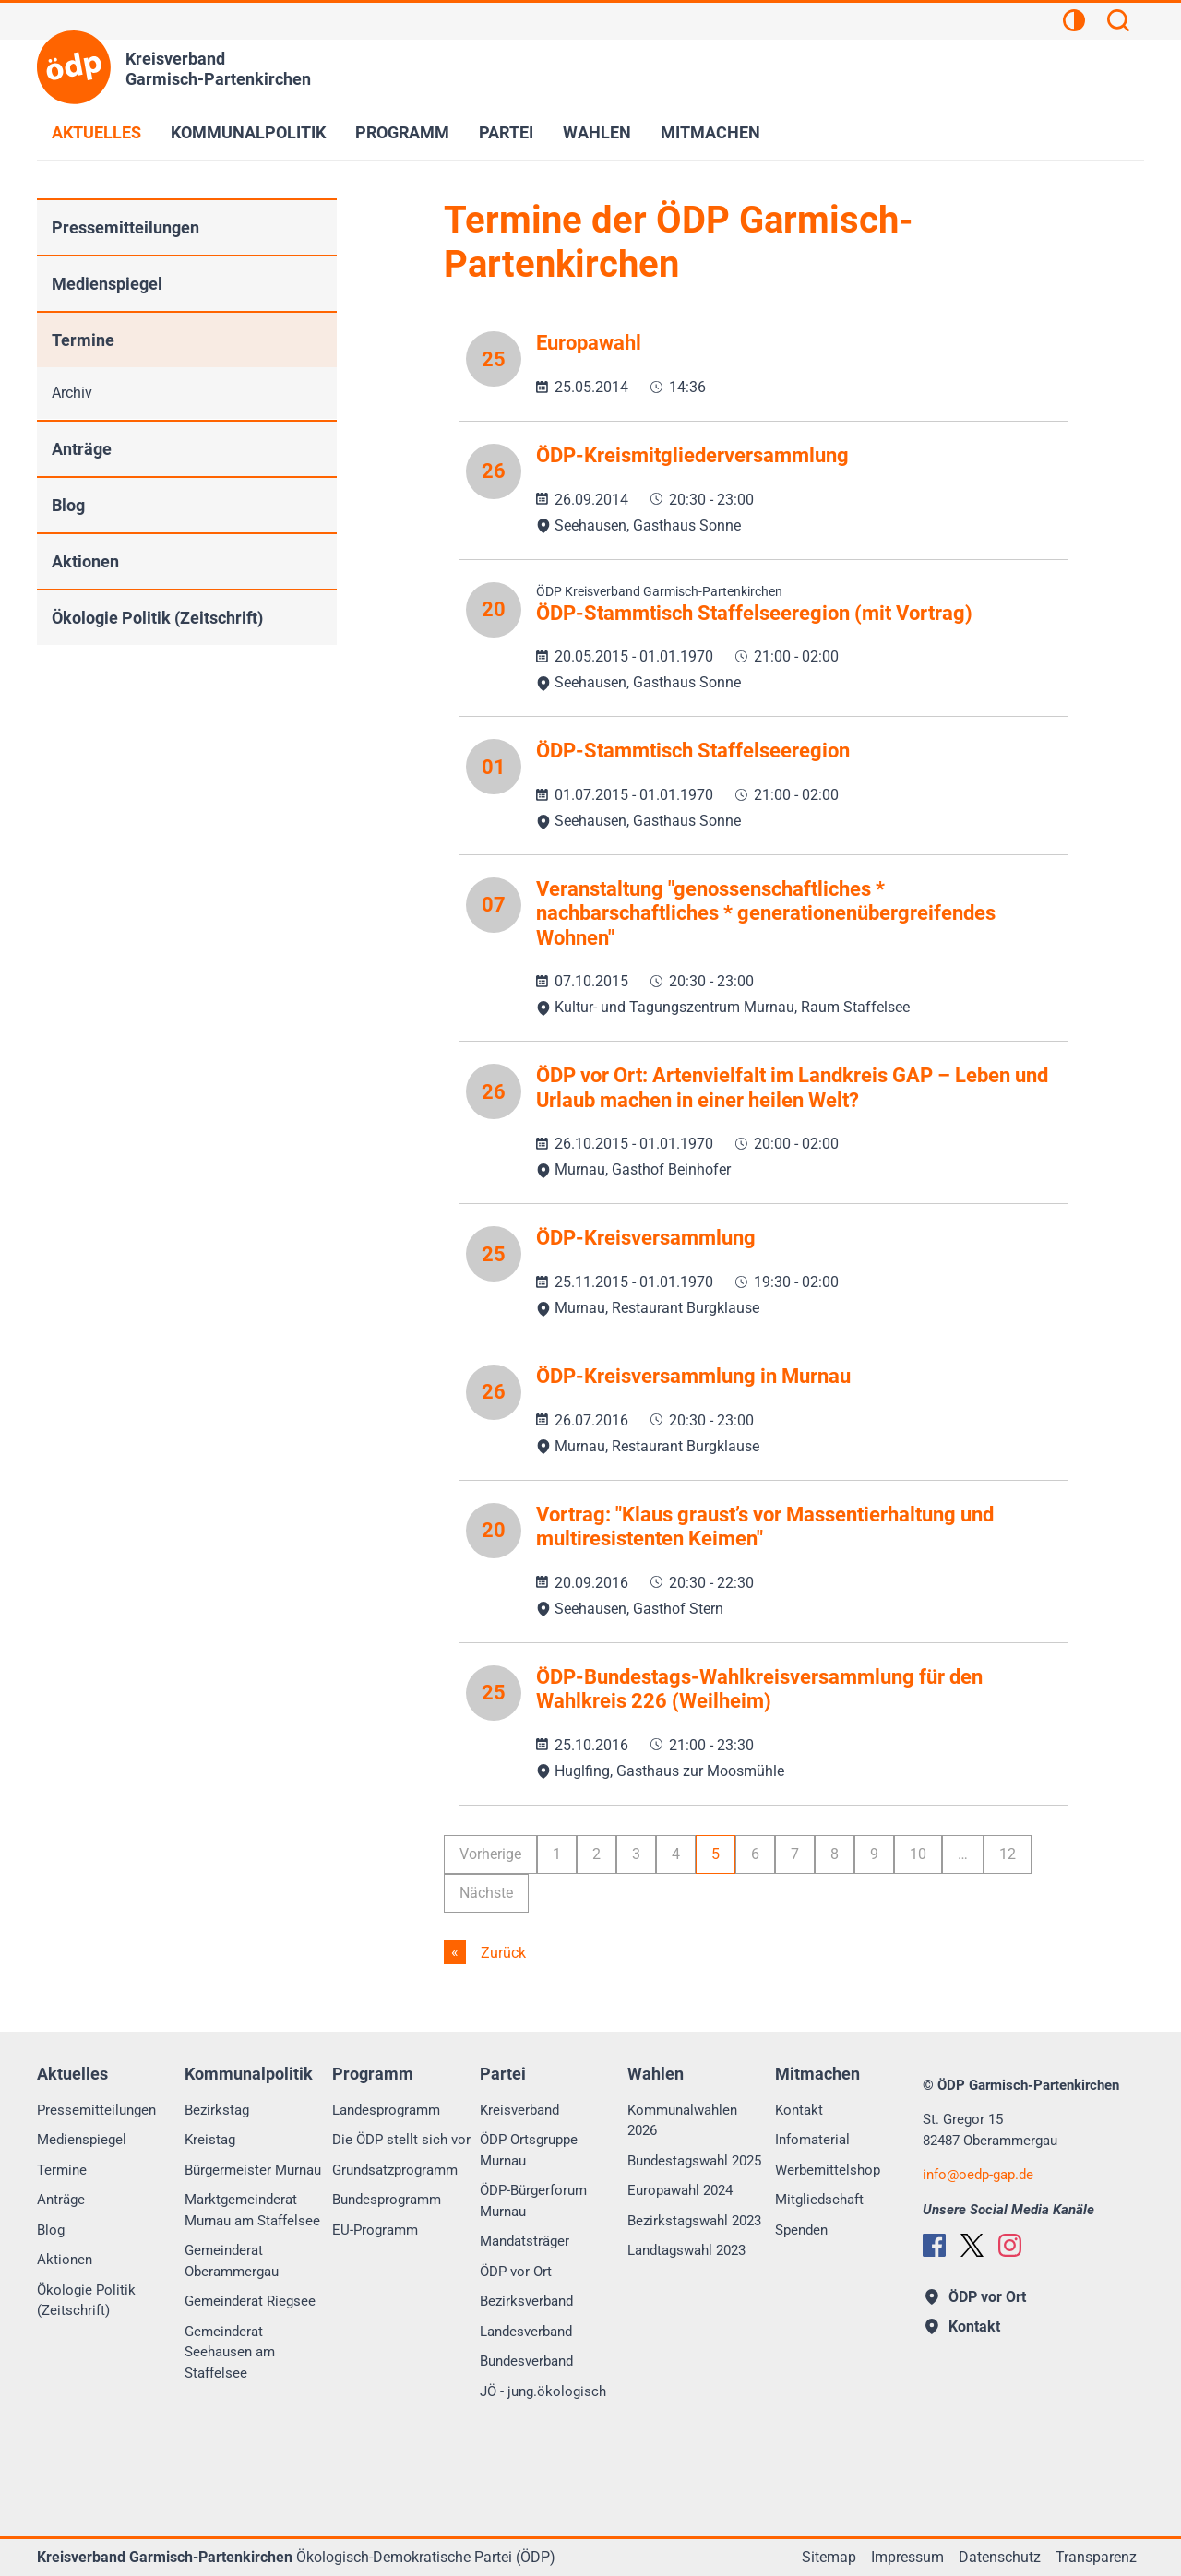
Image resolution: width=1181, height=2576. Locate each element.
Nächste (486, 1893)
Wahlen (597, 132)
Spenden (801, 2230)
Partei (506, 132)
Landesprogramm (386, 2110)
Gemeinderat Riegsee (250, 2301)
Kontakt (799, 2110)
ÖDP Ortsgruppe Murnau (529, 2150)
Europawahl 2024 (680, 2190)
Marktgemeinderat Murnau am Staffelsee (252, 2210)
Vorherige (490, 1854)
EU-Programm (375, 2230)
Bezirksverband (526, 2301)
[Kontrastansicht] (1074, 23)
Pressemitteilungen (125, 227)
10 (918, 1854)
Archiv (72, 392)
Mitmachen (710, 132)
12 (1007, 1854)
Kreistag (210, 2139)
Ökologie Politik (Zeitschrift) (157, 617)
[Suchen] (1118, 23)
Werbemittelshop (827, 2170)
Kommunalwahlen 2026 (682, 2121)
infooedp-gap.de (978, 2174)
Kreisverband (519, 2110)
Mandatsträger (524, 2241)
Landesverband (526, 2331)
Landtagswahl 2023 (686, 2250)
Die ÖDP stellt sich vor (401, 2139)
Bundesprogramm (386, 2199)
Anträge (82, 449)
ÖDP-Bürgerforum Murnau (533, 2201)
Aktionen (85, 561)
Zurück (501, 1953)
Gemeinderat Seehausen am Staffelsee (230, 2352)
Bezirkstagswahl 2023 (694, 2220)
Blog (68, 505)
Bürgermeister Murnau (253, 2170)
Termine (83, 340)
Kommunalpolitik (248, 132)
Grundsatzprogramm (395, 2170)
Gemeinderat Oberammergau (232, 2261)
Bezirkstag (217, 2110)
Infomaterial (812, 2139)
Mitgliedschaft (819, 2199)
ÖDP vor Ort (516, 2271)
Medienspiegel (107, 283)
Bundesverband (526, 2361)
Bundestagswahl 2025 (694, 2161)
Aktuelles (96, 132)
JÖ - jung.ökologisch (543, 2391)
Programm (402, 132)
